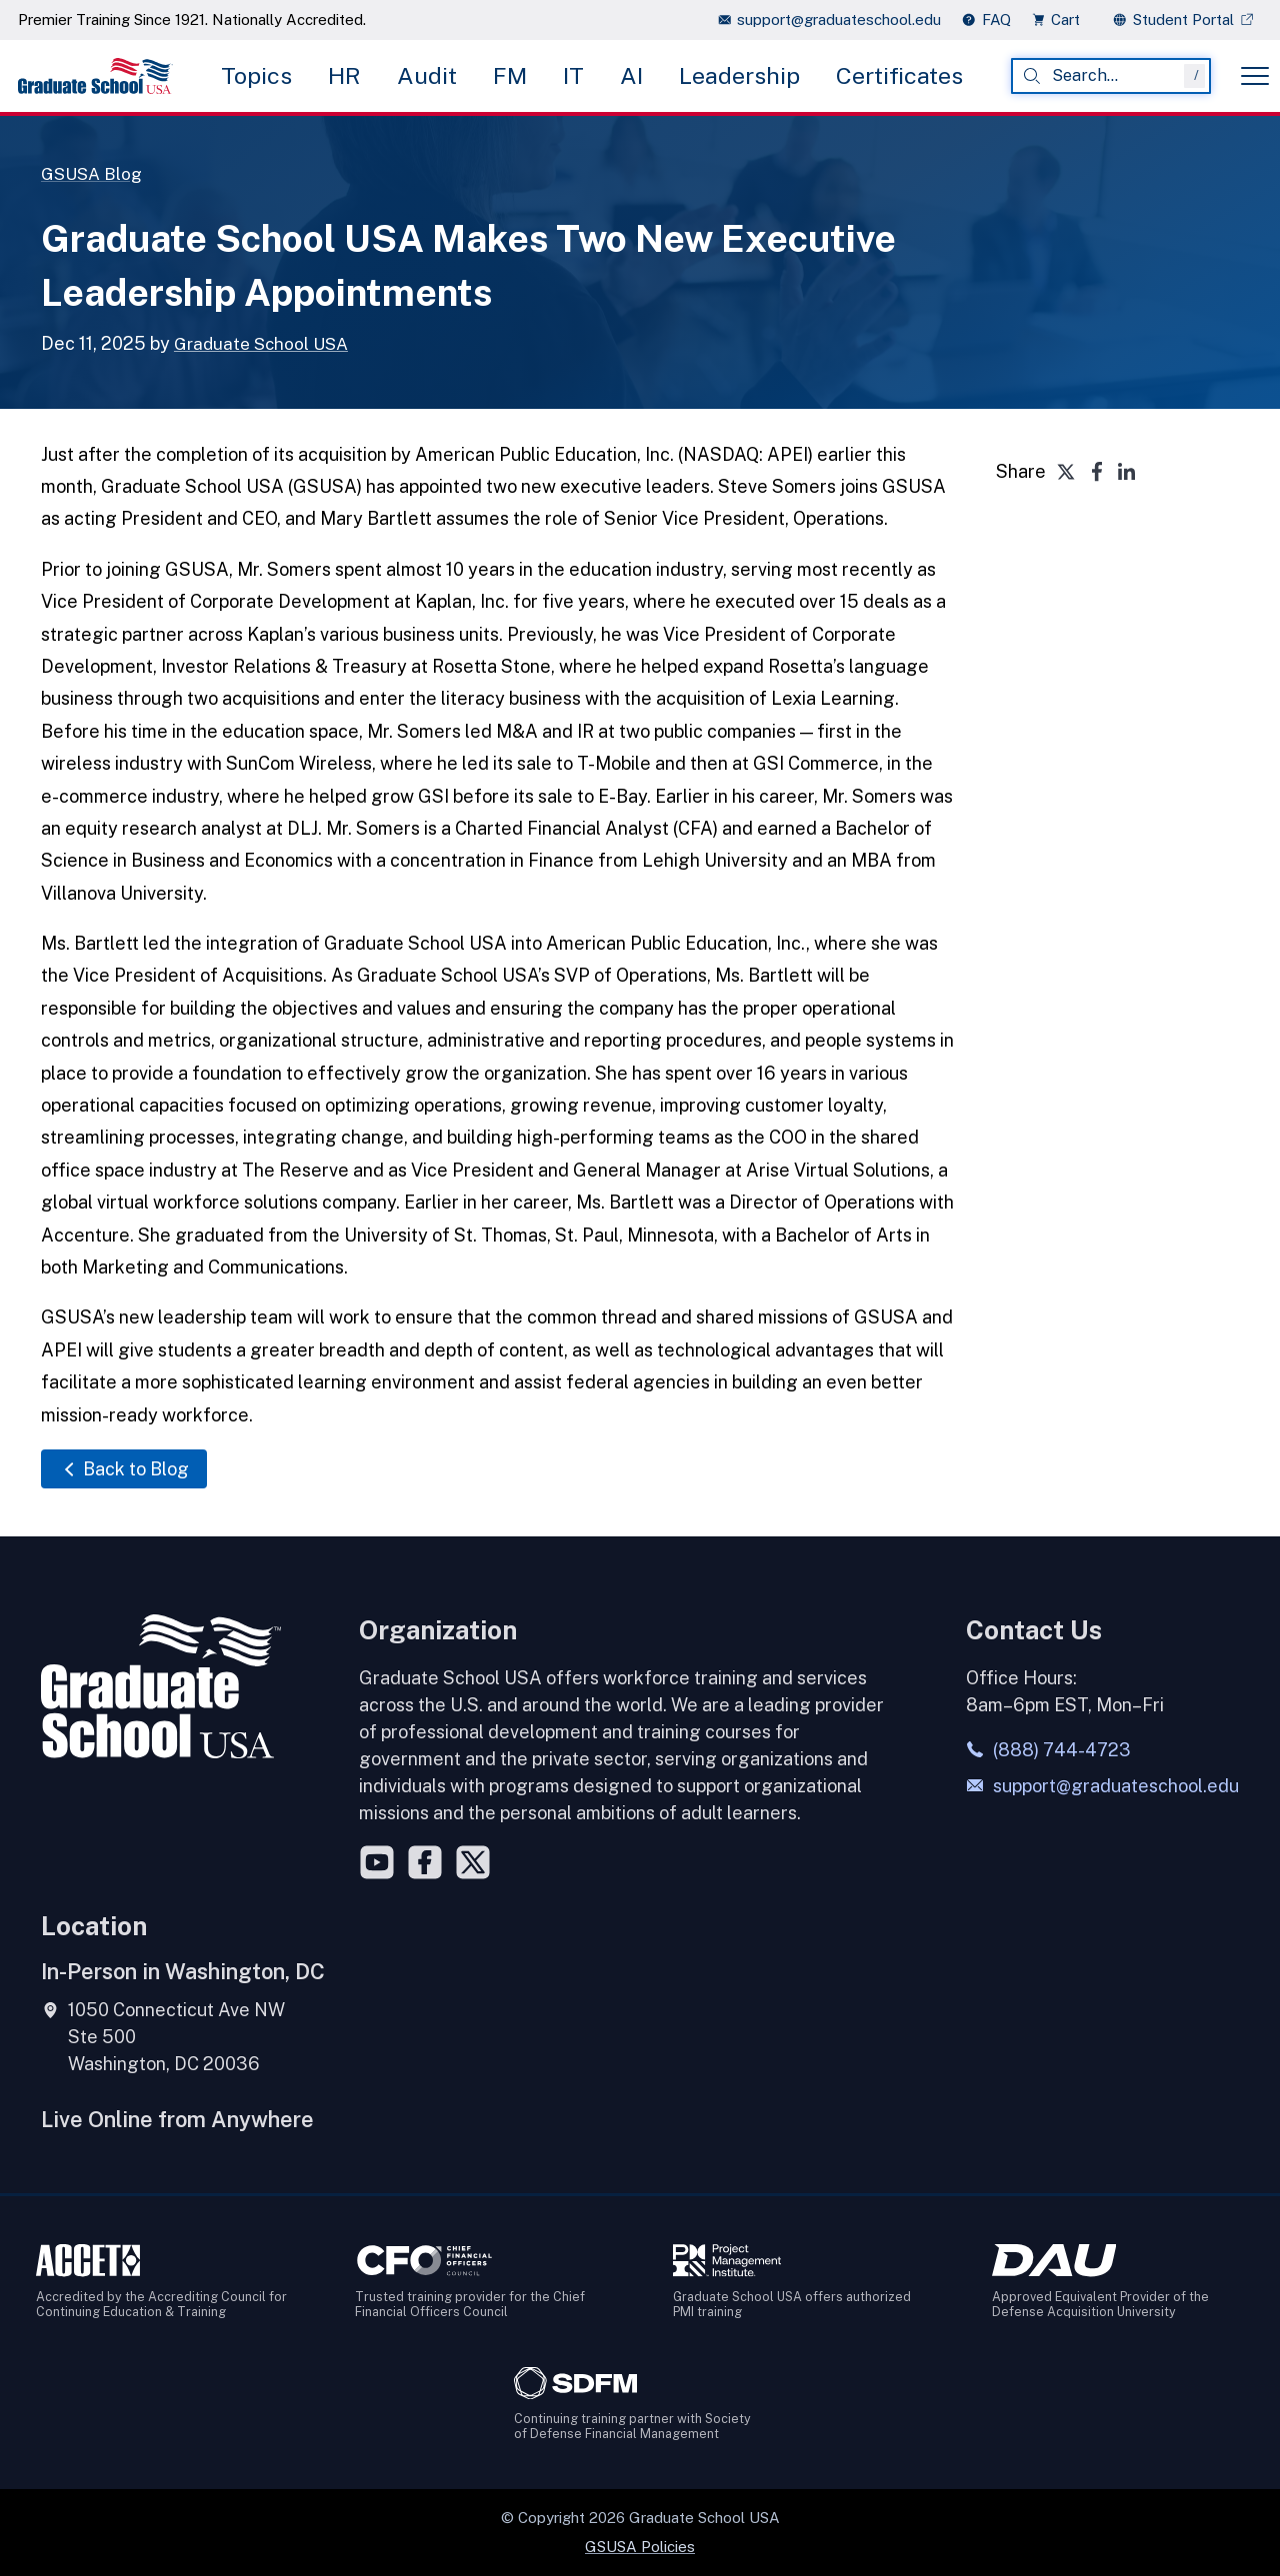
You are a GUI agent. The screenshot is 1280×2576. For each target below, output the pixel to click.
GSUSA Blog (94, 173)
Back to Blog (124, 1468)
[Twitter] (473, 1861)
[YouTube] (377, 1861)
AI (631, 75)
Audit (427, 75)
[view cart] (1062, 19)
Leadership (739, 75)
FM (510, 75)
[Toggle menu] (1255, 76)
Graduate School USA (265, 343)
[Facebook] (425, 1861)
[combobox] (1111, 76)
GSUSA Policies (640, 2545)
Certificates (899, 75)
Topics (256, 75)
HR (344, 75)
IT (573, 75)
